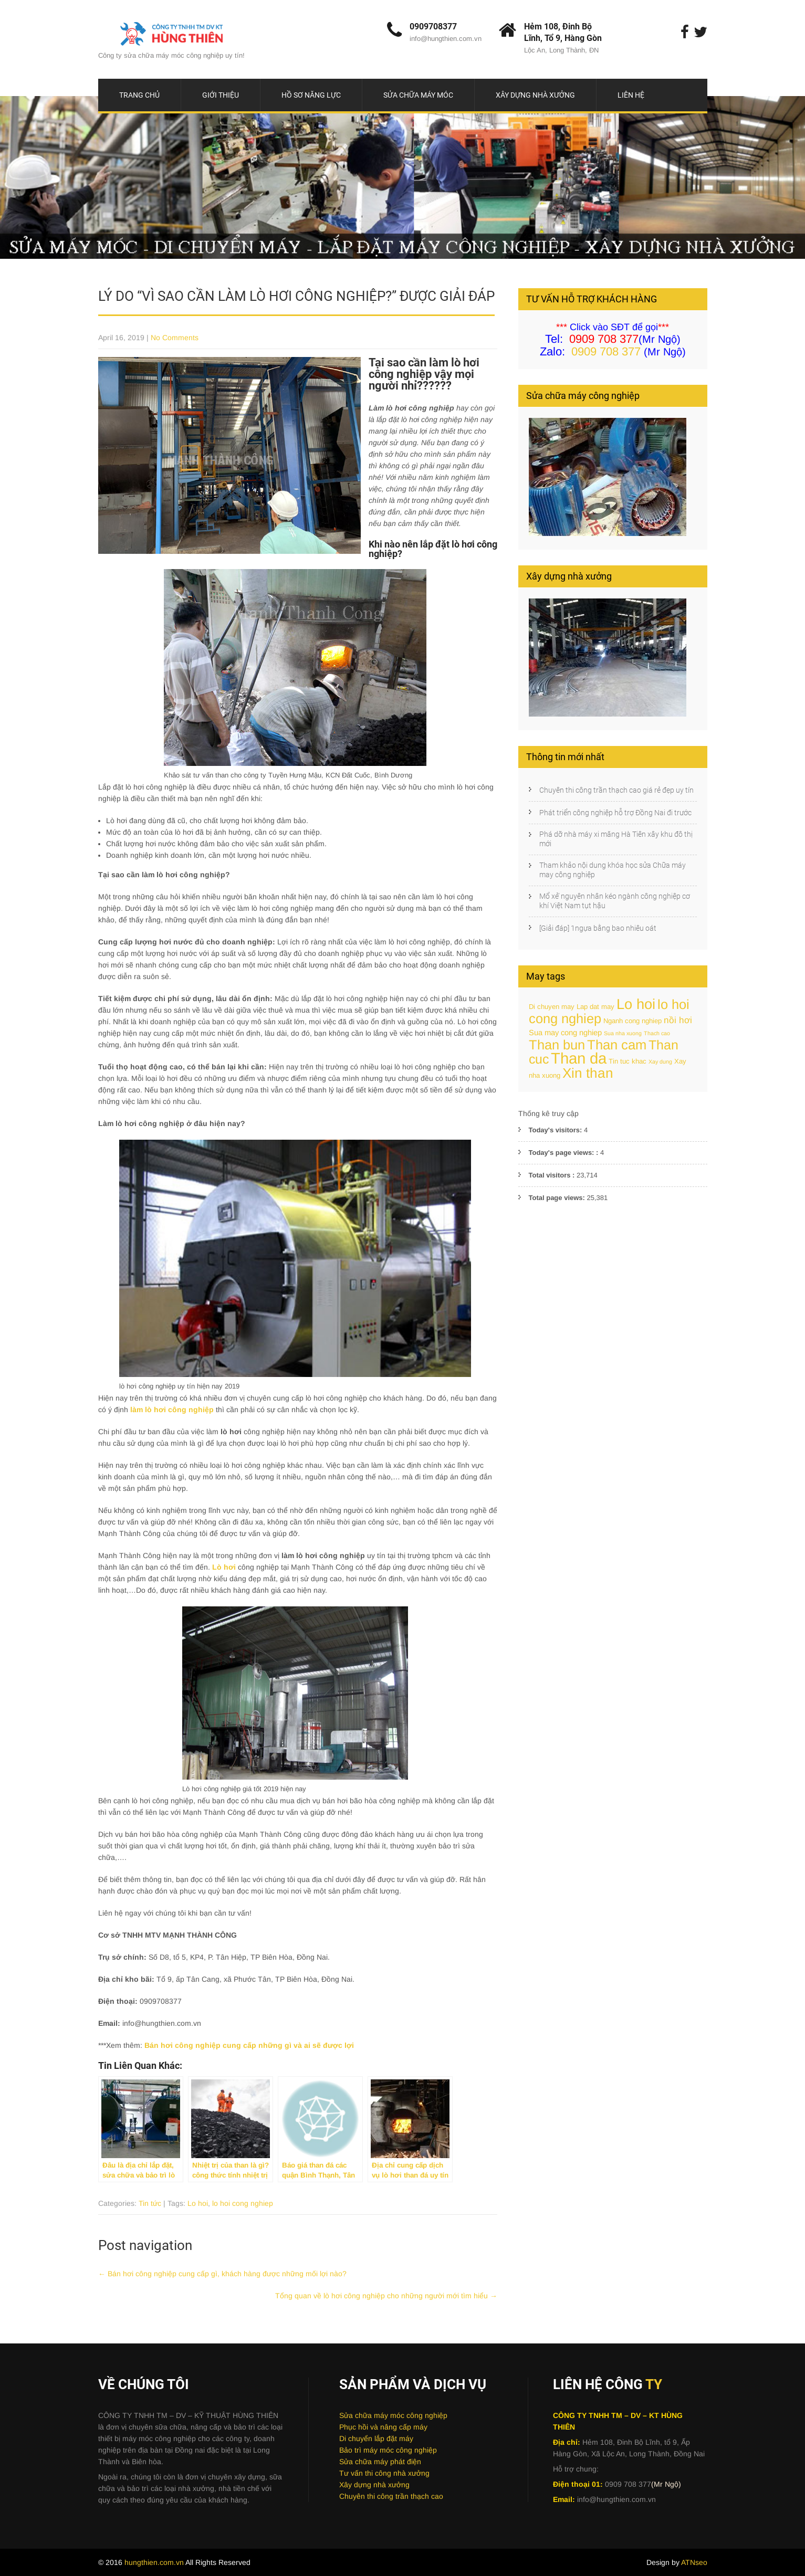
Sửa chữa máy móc (418, 95)
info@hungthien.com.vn (446, 39)
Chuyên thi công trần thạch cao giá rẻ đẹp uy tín (616, 790)
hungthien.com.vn (154, 2562)
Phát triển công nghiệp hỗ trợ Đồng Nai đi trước (615, 812)
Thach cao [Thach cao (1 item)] (657, 1033)
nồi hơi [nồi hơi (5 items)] (678, 1020)
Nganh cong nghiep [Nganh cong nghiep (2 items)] (632, 1021)
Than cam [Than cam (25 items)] (616, 1044)
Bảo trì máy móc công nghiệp (388, 2450)
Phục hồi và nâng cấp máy (383, 2427)
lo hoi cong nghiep (242, 2203)
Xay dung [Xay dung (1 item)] (660, 1061)
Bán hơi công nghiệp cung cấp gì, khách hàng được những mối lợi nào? (222, 2273)
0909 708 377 (606, 351)
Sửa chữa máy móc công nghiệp (393, 2415)
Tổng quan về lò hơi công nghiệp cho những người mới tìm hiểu (386, 2295)
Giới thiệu (220, 95)
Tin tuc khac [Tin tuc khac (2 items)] (627, 1061)
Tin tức (150, 2203)
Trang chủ (139, 95)
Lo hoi (197, 2203)
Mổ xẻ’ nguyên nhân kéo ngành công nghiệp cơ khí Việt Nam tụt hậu (614, 901)
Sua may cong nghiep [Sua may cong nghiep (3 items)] (565, 1032)
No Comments (174, 337)
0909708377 (433, 26)
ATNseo (694, 2562)
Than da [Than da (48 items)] (579, 1058)
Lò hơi (224, 1567)
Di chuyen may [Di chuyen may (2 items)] (551, 1007)
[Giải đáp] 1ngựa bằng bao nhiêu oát (597, 928)
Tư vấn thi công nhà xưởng (384, 2473)
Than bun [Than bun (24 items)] (557, 1044)
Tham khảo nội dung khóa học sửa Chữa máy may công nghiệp (612, 870)
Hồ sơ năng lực (311, 95)
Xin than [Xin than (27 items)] (587, 1073)
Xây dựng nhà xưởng (535, 95)
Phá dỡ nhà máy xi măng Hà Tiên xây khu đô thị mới (616, 839)
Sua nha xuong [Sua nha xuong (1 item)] (623, 1033)
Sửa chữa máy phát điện (380, 2461)
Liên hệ (631, 95)
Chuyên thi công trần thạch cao (391, 2496)
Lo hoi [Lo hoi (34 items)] (635, 1004)
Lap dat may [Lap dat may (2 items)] (595, 1007)
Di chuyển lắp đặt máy (376, 2438)
